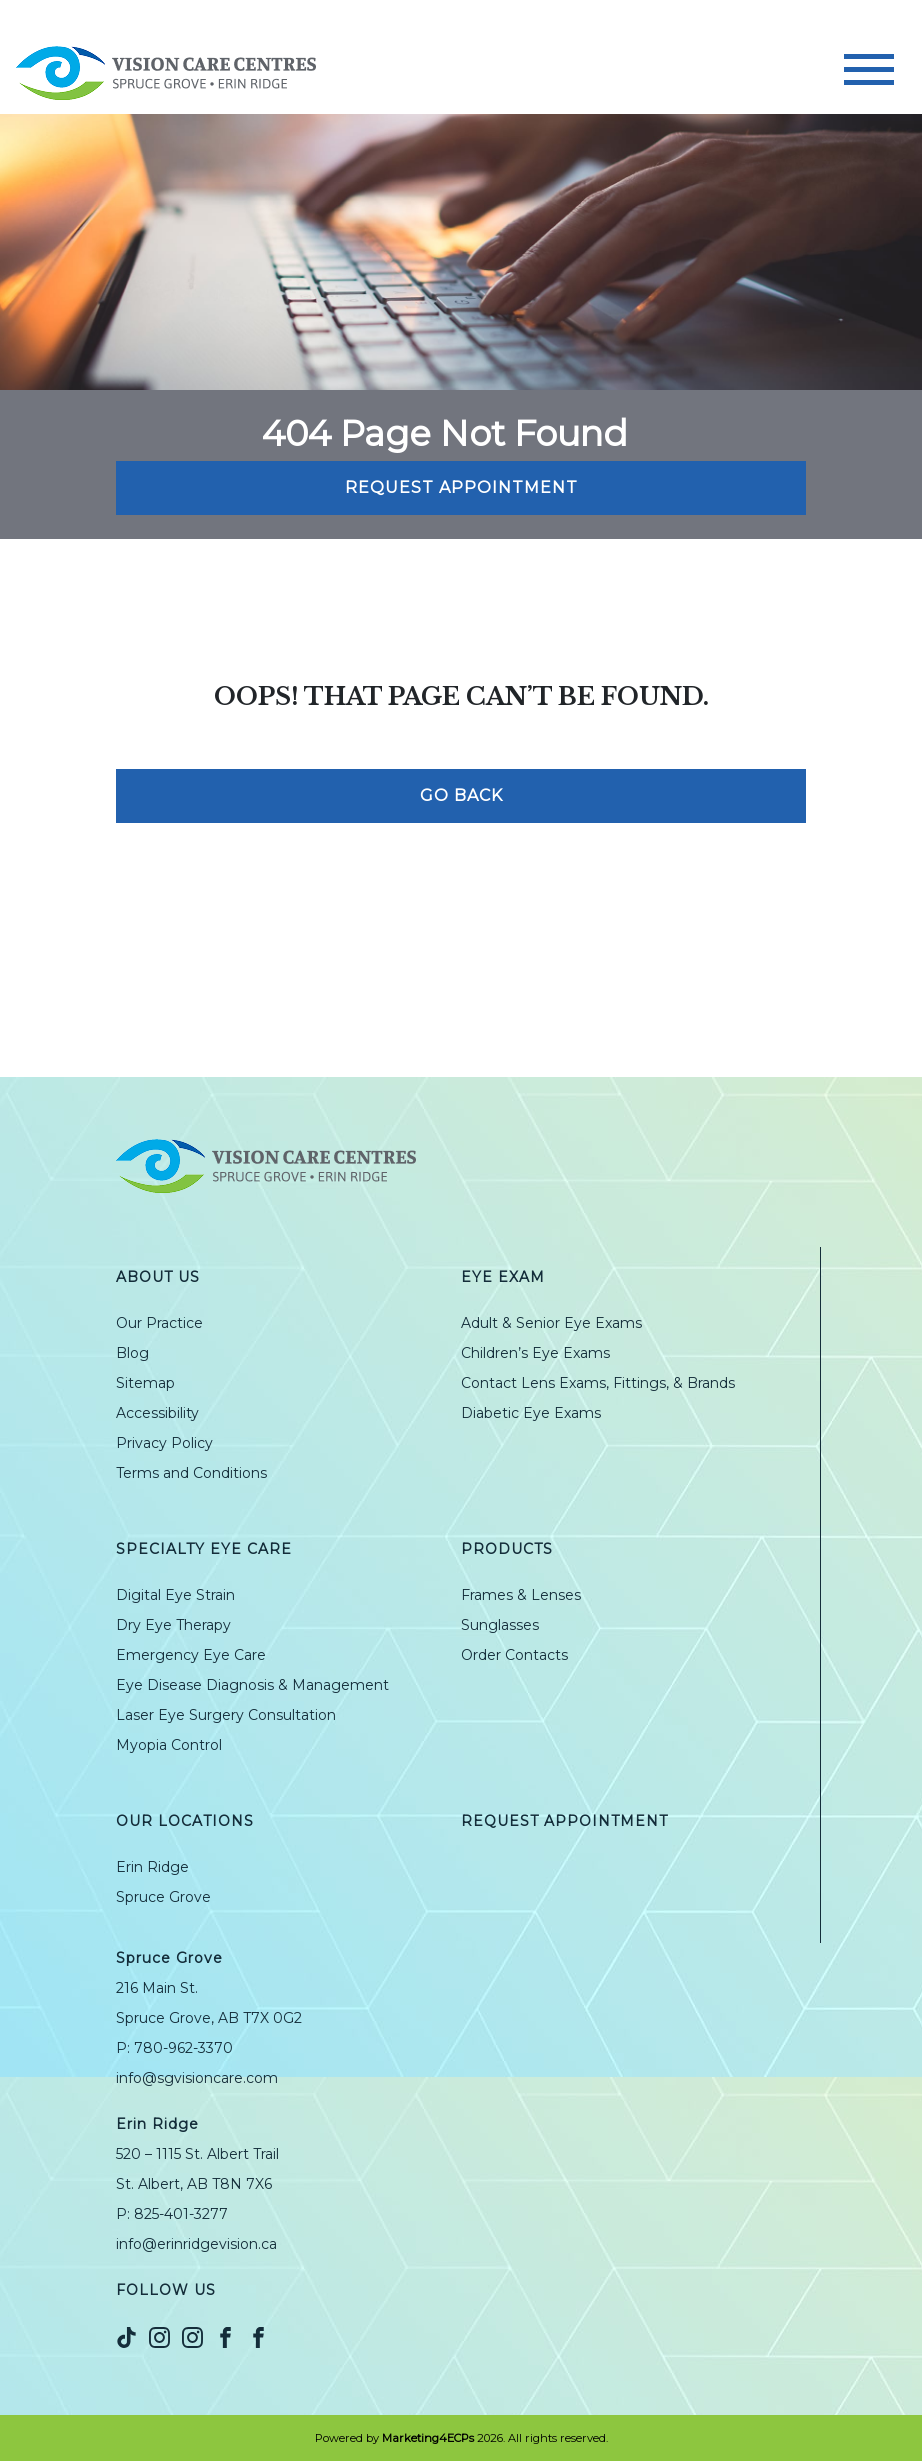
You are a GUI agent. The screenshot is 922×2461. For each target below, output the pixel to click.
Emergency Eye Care (191, 1655)
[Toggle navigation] (869, 69)
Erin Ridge (152, 1867)
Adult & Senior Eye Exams (551, 1323)
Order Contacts (514, 1655)
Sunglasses (500, 1625)
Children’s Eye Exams (535, 1353)
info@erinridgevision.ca (196, 2244)
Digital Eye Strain (175, 1595)
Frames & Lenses (521, 1595)
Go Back (461, 795)
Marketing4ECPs (428, 2438)
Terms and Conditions (191, 1473)
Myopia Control (169, 1745)
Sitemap (145, 1383)
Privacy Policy (164, 1443)
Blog (132, 1353)
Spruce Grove (163, 1897)
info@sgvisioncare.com (197, 2078)
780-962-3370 (183, 2048)
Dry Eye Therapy (173, 1625)
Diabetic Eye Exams (531, 1413)
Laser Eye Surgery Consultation (226, 1715)
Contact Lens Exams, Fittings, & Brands (598, 1383)
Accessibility (157, 1413)
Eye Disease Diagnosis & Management (252, 1685)
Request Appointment (461, 487)
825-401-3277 (181, 2214)
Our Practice (159, 1323)
